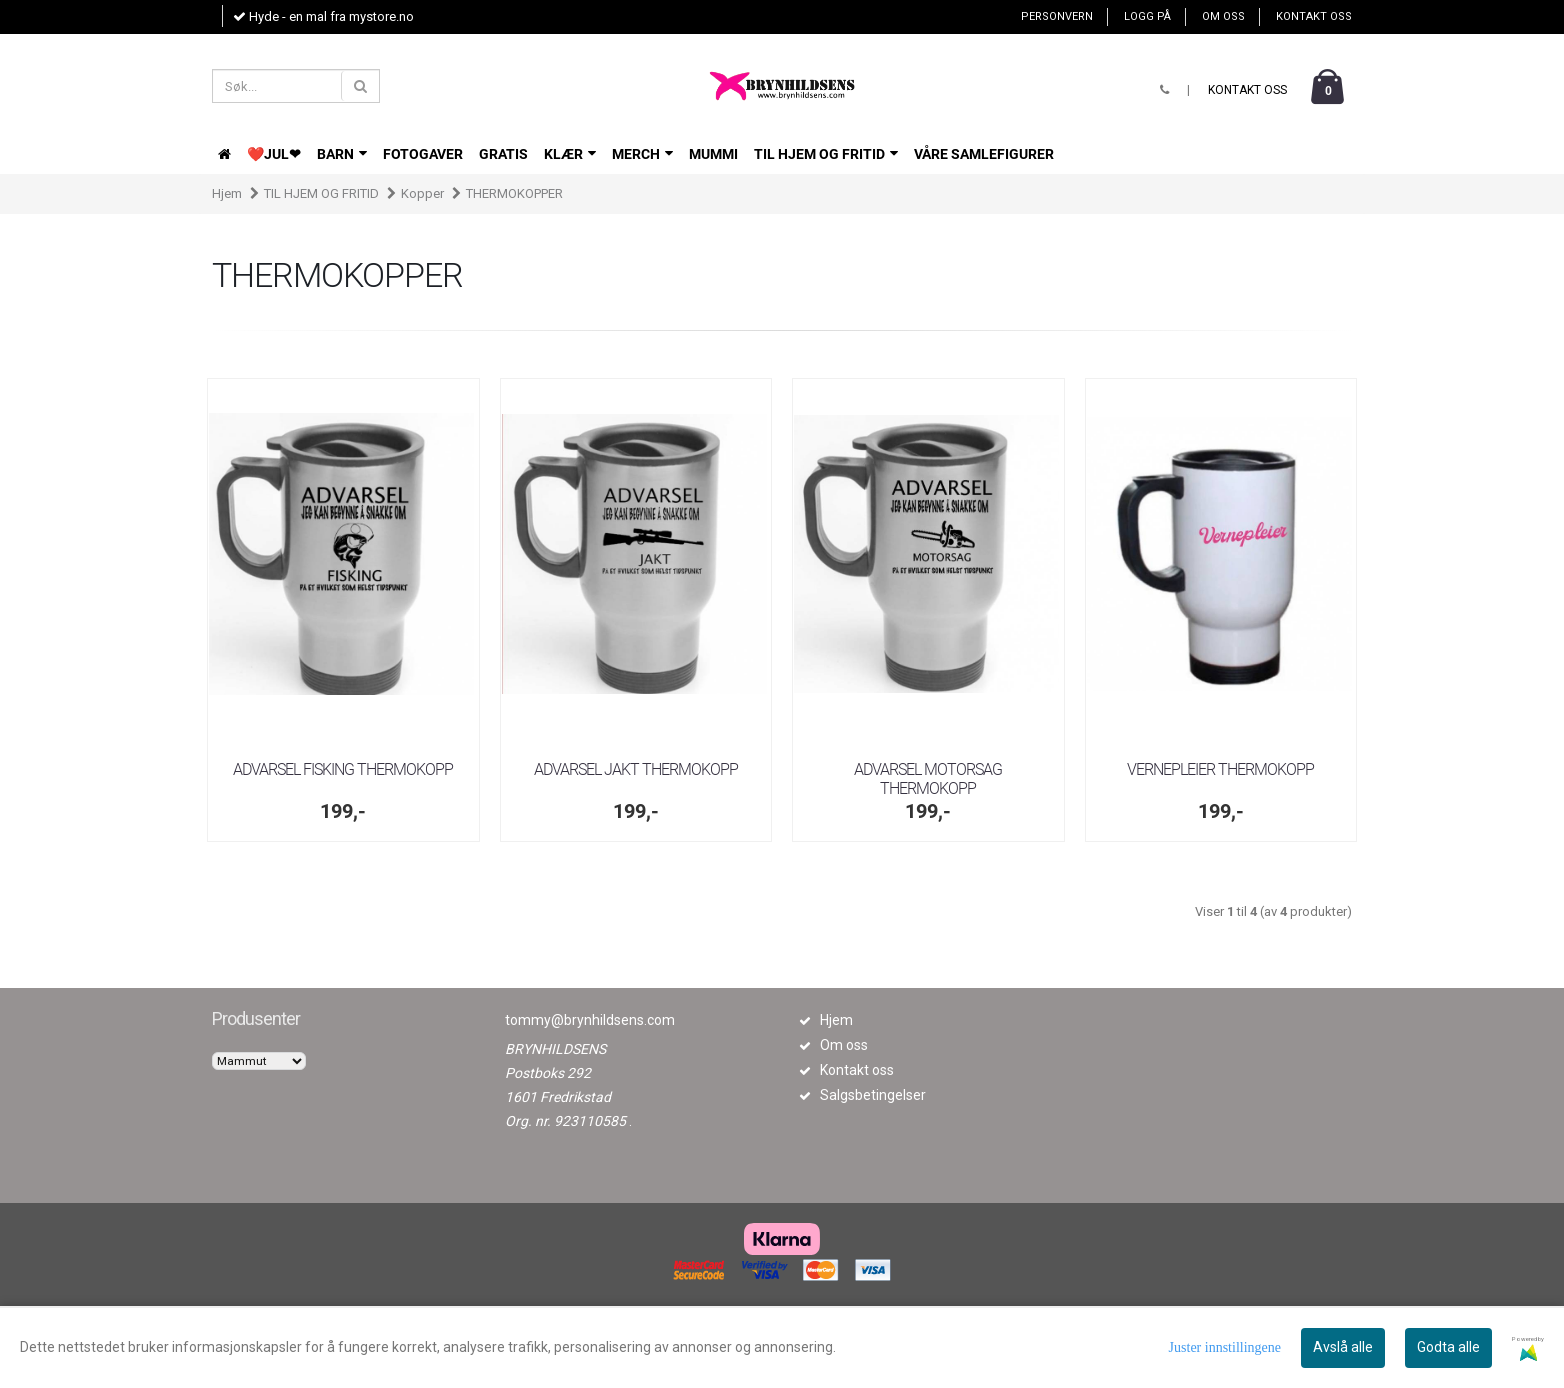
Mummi (713, 154)
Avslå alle (1343, 1347)
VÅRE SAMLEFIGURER (984, 154)
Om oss (1223, 16)
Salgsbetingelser (873, 1095)
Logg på (1147, 16)
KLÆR (570, 154)
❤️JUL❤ (274, 154)
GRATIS (503, 154)
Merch (642, 154)
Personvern (1057, 16)
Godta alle (1448, 1347)
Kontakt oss (1314, 16)
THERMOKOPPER (514, 193)
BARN (342, 154)
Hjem (227, 193)
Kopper (422, 193)
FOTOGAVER (423, 154)
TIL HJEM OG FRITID (826, 154)
